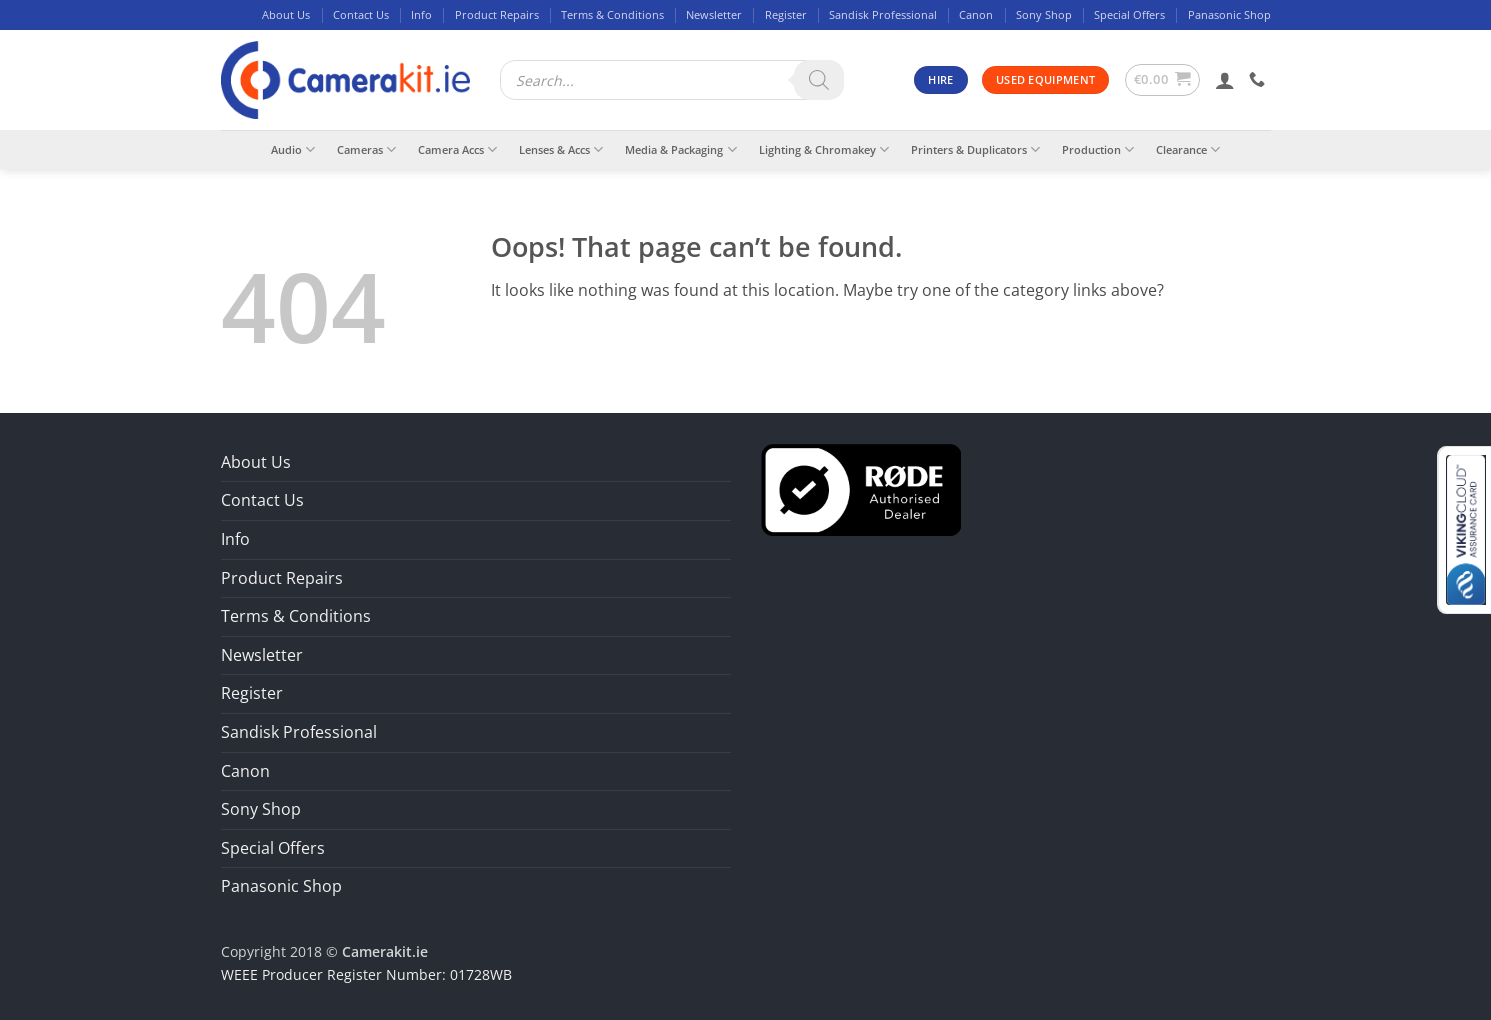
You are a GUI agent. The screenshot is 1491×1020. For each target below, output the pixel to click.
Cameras (366, 149)
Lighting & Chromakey (824, 149)
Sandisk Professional (883, 14)
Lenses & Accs (561, 149)
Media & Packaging (680, 149)
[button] (1162, 80)
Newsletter (714, 14)
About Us (286, 14)
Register (786, 14)
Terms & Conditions (612, 14)
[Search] (819, 80)
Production (1098, 149)
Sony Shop (1044, 14)
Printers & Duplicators (975, 149)
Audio (293, 149)
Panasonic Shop (1229, 14)
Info (421, 14)
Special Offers (1129, 14)
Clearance (1188, 149)
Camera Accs (457, 149)
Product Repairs (497, 14)
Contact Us (361, 14)
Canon (976, 14)
